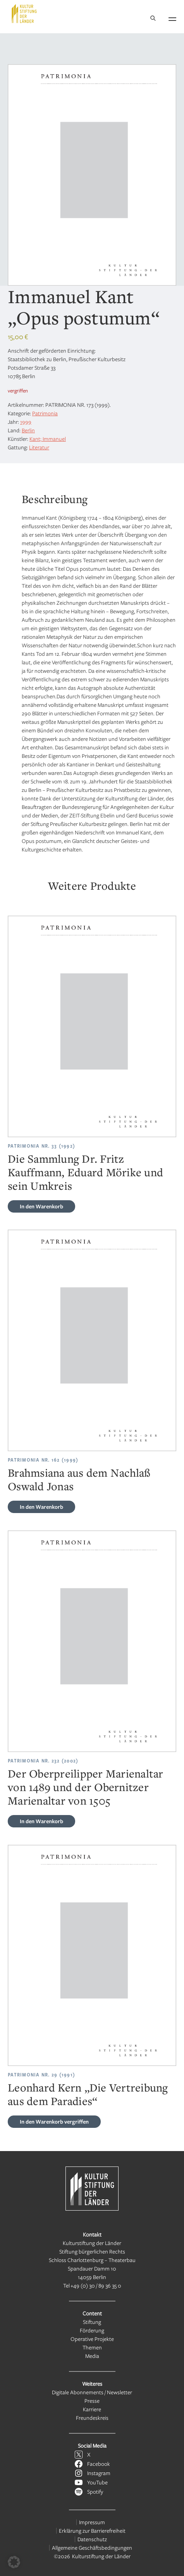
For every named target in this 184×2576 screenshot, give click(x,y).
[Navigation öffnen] (172, 18)
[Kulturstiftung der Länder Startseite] (24, 13)
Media (92, 2355)
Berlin (28, 430)
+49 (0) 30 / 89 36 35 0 (96, 2285)
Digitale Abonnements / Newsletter (92, 2392)
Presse (92, 2400)
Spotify (95, 2491)
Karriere (92, 2409)
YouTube (97, 2482)
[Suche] (153, 18)
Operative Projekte (92, 2338)
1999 (25, 421)
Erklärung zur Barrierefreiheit (92, 2530)
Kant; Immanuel (47, 438)
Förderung (92, 2330)
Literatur (39, 447)
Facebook (98, 2463)
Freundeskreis (92, 2417)
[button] (14, 2562)
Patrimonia (45, 413)
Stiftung (92, 2321)
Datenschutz (92, 2539)
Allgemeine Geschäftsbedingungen (92, 2547)
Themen (92, 2347)
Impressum (92, 2522)
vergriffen (54, 2121)
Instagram (98, 2473)
